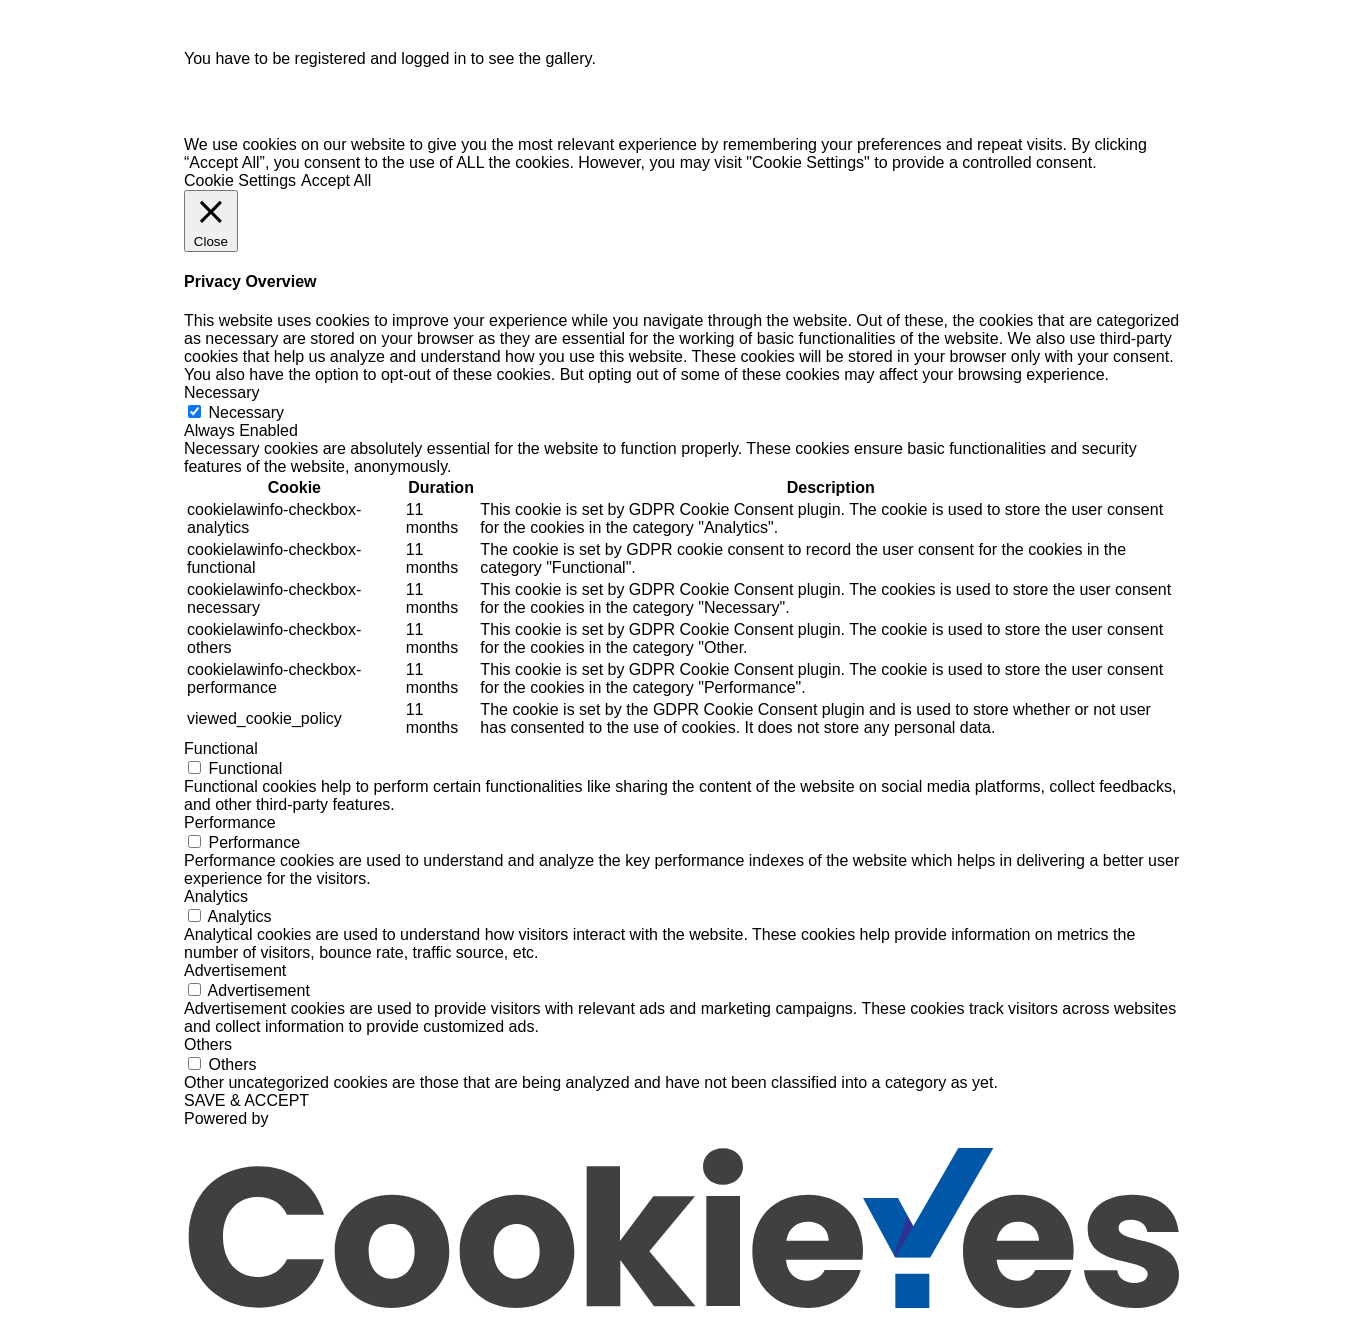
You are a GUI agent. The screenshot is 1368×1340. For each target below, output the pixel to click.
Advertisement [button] (235, 978)
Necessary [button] (222, 400)
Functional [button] (221, 756)
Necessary (246, 420)
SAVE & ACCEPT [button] (246, 1108)
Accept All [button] (336, 188)
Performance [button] (230, 830)
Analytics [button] (216, 904)
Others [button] (208, 1052)
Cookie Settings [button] (240, 188)
